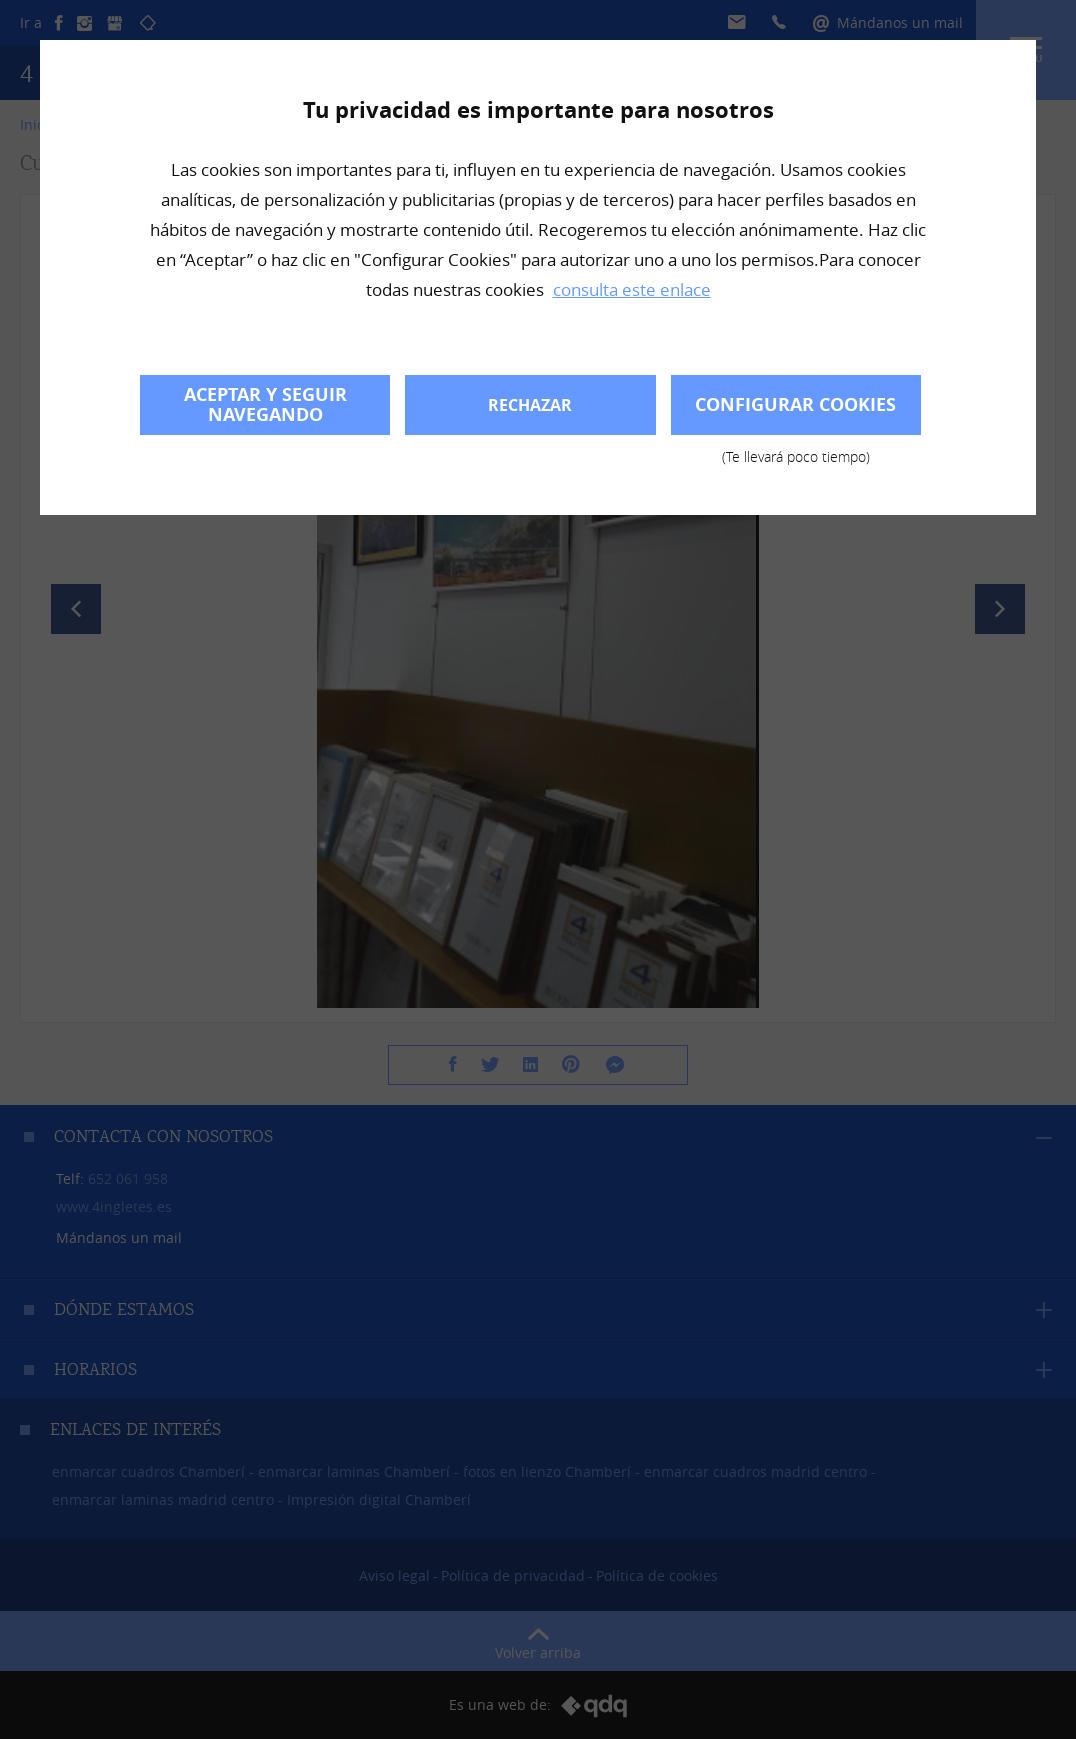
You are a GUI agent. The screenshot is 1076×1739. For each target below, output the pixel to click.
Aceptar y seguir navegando (265, 404)
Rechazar (530, 405)
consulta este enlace (632, 289)
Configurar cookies (796, 413)
